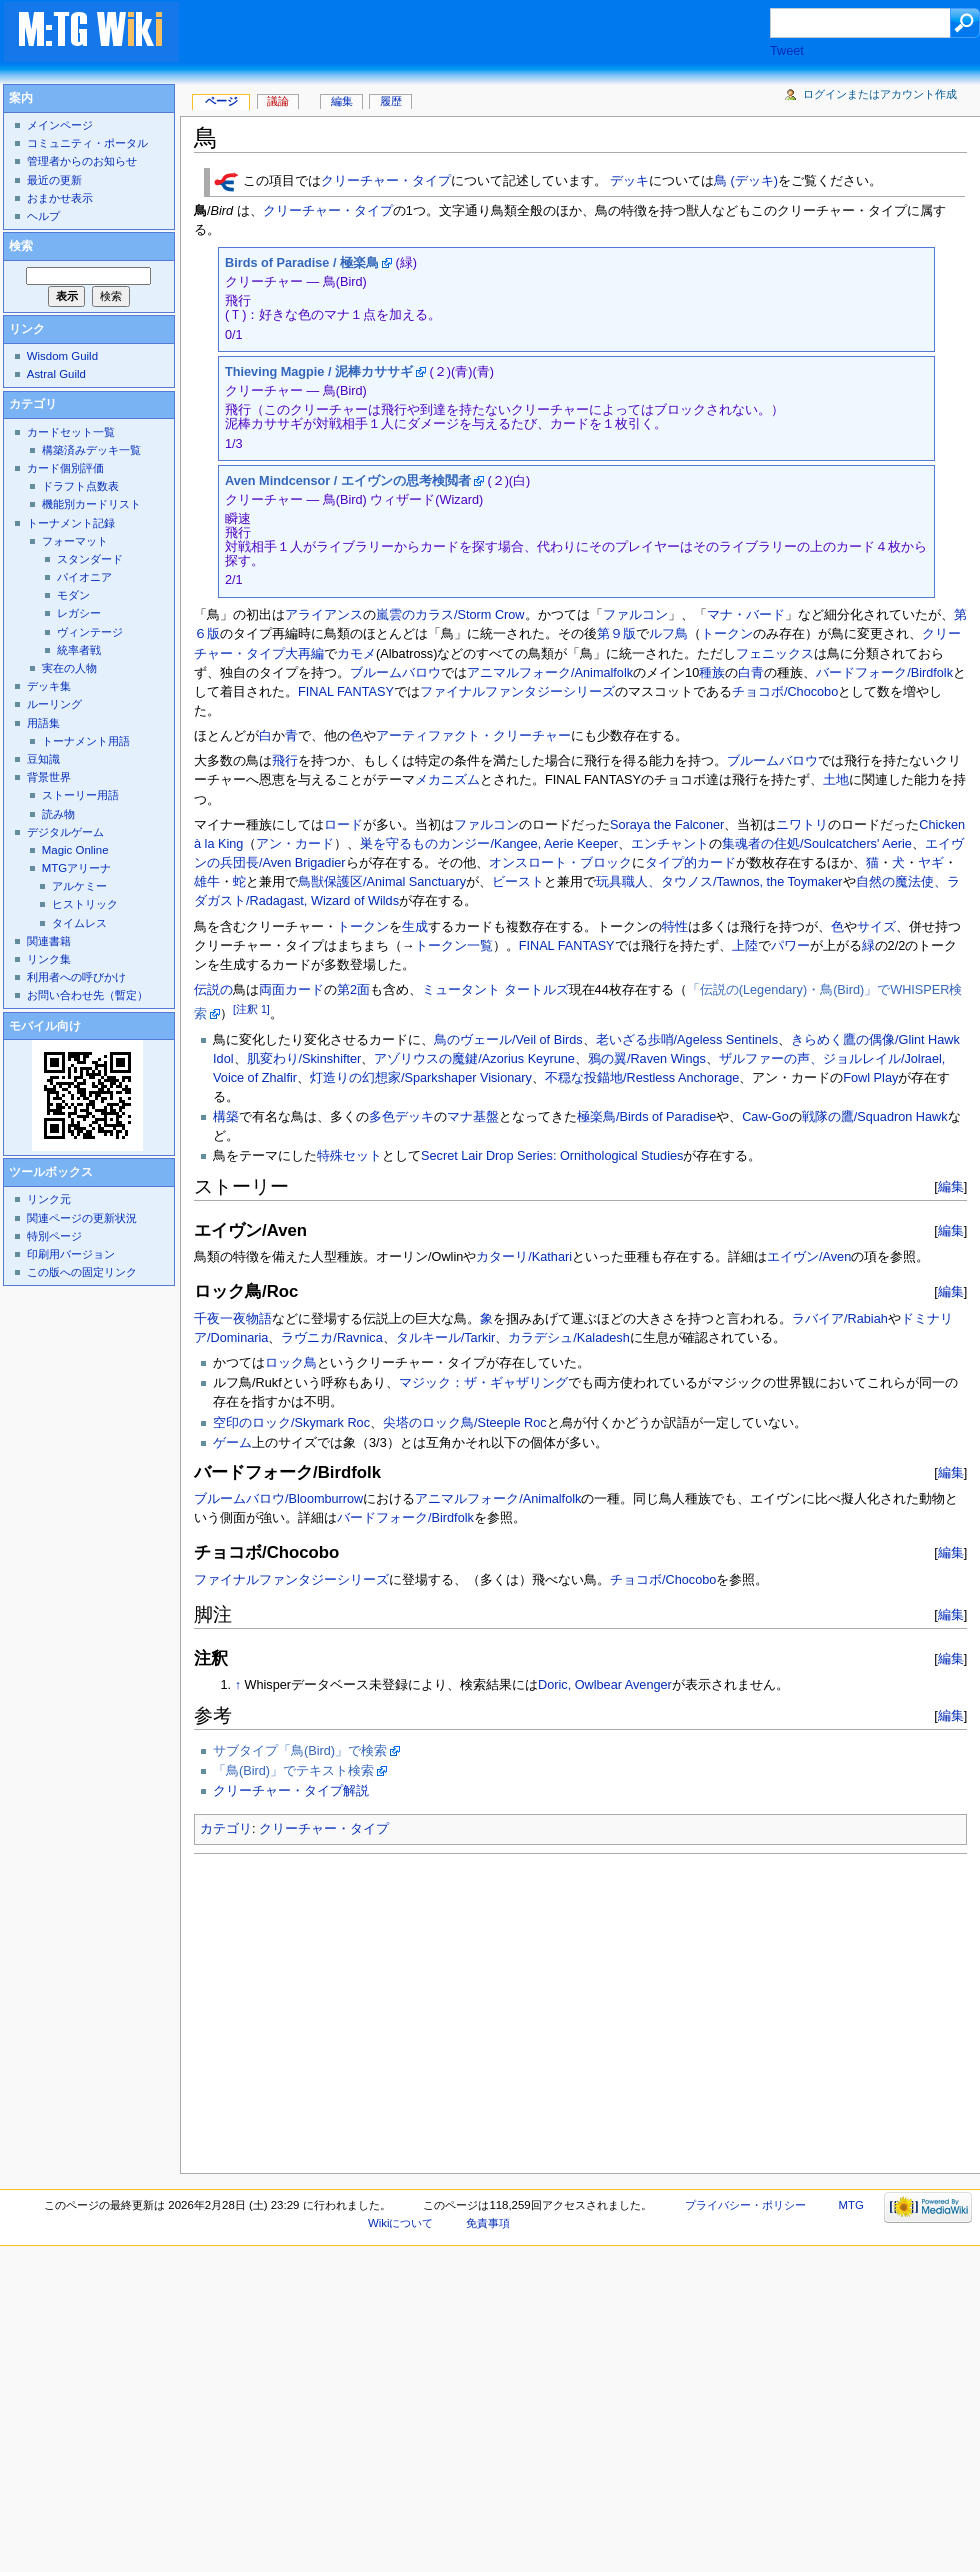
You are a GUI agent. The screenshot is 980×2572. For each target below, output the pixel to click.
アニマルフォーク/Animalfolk (550, 673)
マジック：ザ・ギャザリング (483, 1383)
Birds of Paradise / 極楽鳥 (302, 263)
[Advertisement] (448, 2008)
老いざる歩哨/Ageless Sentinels (687, 1040)
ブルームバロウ (395, 673)
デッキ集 (49, 686)
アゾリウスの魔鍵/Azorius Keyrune (474, 1059)
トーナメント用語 (86, 741)
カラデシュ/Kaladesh (568, 1338)
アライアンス (324, 615)
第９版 (616, 634)
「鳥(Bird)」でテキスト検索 (293, 1771)
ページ (221, 101)
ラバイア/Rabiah (840, 1319)
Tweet (787, 51)
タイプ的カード (690, 863)
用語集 (43, 723)
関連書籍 (49, 941)
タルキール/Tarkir (446, 1338)
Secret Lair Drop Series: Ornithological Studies (552, 1156)
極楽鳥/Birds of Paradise (646, 1117)
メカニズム (447, 780)
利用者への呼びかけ (76, 977)
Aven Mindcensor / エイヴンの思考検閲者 (348, 481)
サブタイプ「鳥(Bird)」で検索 (300, 1751)
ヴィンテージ (90, 632)
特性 (675, 927)
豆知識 (43, 759)
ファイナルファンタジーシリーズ (517, 692)
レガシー (79, 613)
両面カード (291, 990)
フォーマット (75, 541)
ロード (343, 825)
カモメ (356, 654)
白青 (751, 673)
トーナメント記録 (71, 523)
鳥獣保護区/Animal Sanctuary (382, 882)
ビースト (518, 882)
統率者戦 (79, 650)
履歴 (391, 101)
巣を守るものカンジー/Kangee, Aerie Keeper (489, 844)
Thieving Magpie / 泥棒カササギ (319, 372)
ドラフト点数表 (80, 486)
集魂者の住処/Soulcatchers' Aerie (817, 844)
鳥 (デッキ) (746, 182)
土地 (836, 780)
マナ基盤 (473, 1117)
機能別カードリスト (91, 504)
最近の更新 (54, 180)
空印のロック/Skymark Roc (291, 1423)
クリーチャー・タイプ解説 (291, 1791)
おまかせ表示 (60, 198)
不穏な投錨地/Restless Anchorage (642, 1078)
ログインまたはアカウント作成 (880, 94)
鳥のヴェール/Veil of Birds (508, 1040)
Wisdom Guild (62, 356)
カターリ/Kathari (524, 1257)
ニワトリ (802, 825)
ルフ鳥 (668, 634)
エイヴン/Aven (809, 1257)
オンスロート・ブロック (560, 863)
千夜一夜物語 (233, 1319)
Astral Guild (56, 374)
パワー (790, 946)
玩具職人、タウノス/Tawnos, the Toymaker (719, 882)
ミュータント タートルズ (495, 990)
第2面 (353, 990)
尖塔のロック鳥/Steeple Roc (465, 1423)
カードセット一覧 (71, 432)
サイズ (876, 927)
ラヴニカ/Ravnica (331, 1338)
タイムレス (79, 923)
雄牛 (207, 882)
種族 (712, 673)
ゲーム (232, 1443)
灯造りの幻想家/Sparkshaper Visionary (421, 1078)
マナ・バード (746, 615)
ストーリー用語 (80, 795)
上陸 (745, 946)
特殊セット (349, 1156)
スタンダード (90, 559)
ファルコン (635, 615)
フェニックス (775, 654)
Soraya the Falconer (667, 825)
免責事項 (488, 2223)
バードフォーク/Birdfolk (884, 673)
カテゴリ (226, 1829)
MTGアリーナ (76, 868)
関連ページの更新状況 (82, 1218)
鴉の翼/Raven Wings (647, 1059)
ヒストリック (85, 904)
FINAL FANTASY (346, 692)
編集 (951, 1186)
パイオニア (84, 577)
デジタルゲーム (65, 832)
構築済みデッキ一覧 (91, 450)
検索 (21, 246)
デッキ (629, 182)
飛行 (285, 761)
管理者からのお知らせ (82, 161)
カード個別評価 (65, 468)
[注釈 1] (251, 1009)
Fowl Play (870, 1078)
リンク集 (49, 959)
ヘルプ (43, 216)
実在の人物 (69, 668)
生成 (415, 927)
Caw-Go (765, 1117)
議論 (278, 101)
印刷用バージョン (71, 1254)
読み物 (58, 814)
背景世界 (49, 777)
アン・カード (295, 844)
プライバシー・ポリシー (745, 2205)
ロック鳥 (291, 1363)
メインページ (60, 125)
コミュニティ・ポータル (87, 143)
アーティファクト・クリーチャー (473, 736)
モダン (73, 595)
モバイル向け (45, 1026)
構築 (226, 1117)
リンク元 (49, 1199)
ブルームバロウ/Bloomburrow (278, 1499)
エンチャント (670, 844)
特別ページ (54, 1236)
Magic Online (75, 850)
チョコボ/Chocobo (785, 692)
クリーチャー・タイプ (386, 182)
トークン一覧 (454, 946)
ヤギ (931, 863)
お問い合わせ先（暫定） (87, 995)
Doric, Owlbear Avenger (605, 1685)
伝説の (213, 990)
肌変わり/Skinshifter (304, 1059)
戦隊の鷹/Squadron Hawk (875, 1117)
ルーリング (54, 704)
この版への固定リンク (82, 1272)
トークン (727, 634)
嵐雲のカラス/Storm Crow (450, 615)
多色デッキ (401, 1117)
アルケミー (79, 886)
